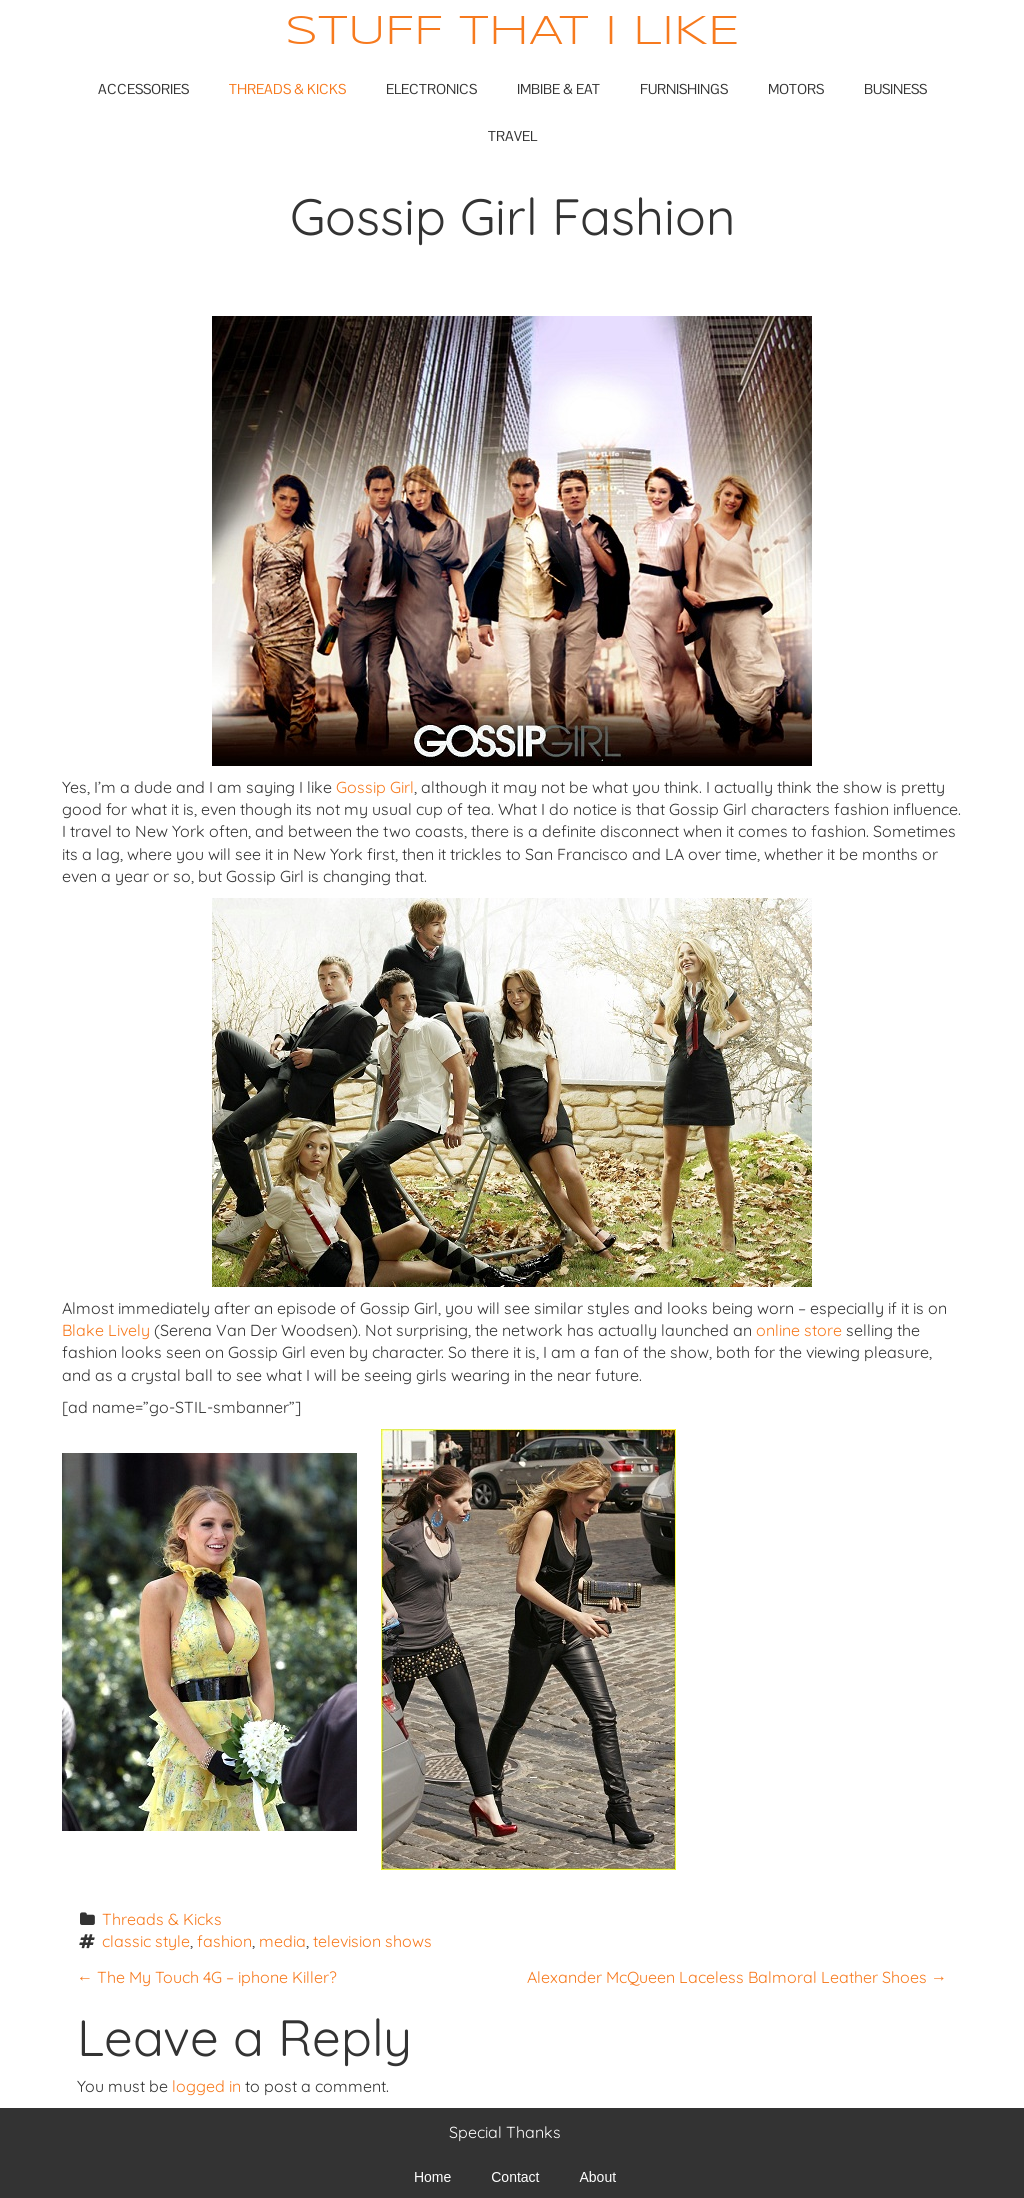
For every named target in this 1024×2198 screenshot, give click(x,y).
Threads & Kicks (287, 89)
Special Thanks (505, 2132)
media (282, 1941)
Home (432, 2177)
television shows (372, 1941)
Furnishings (684, 89)
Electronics (431, 89)
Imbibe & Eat (558, 89)
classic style (146, 1941)
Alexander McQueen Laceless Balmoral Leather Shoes (737, 1977)
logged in (206, 2086)
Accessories (143, 89)
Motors (796, 89)
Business (895, 89)
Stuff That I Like (512, 32)
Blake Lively (106, 1330)
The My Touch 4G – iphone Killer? (207, 1977)
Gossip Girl (375, 787)
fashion (224, 1941)
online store (799, 1330)
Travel (512, 136)
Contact (515, 2177)
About (598, 2177)
